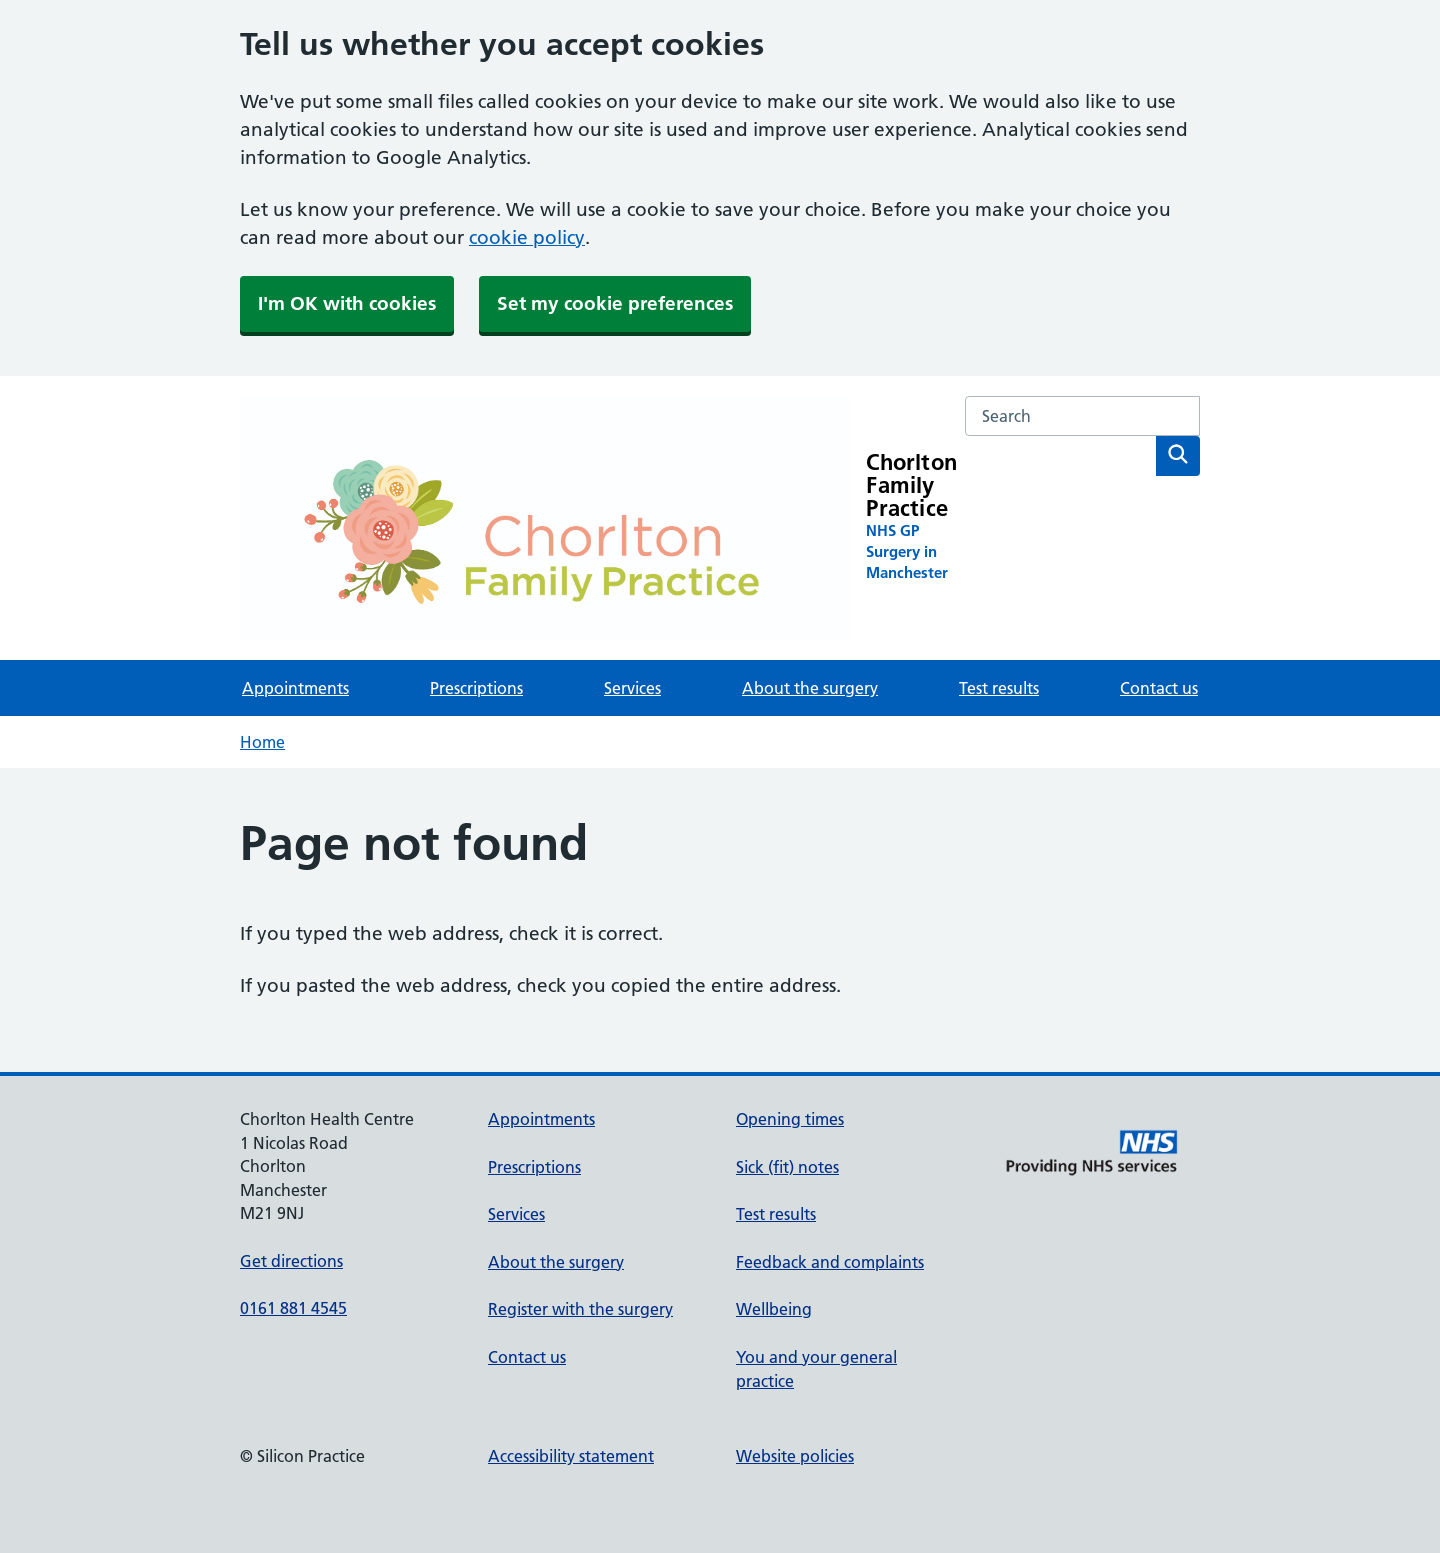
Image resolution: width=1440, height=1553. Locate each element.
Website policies (795, 1456)
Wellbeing (774, 1309)
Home (262, 742)
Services (632, 688)
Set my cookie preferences (615, 303)
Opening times (790, 1119)
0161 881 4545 (293, 1308)
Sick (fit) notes (787, 1167)
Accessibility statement (571, 1456)
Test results (999, 688)
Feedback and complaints (830, 1262)
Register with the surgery (580, 1309)
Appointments (295, 688)
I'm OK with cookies (347, 303)
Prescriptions (476, 688)
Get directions (291, 1261)
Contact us (1159, 688)
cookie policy (527, 237)
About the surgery (810, 688)
